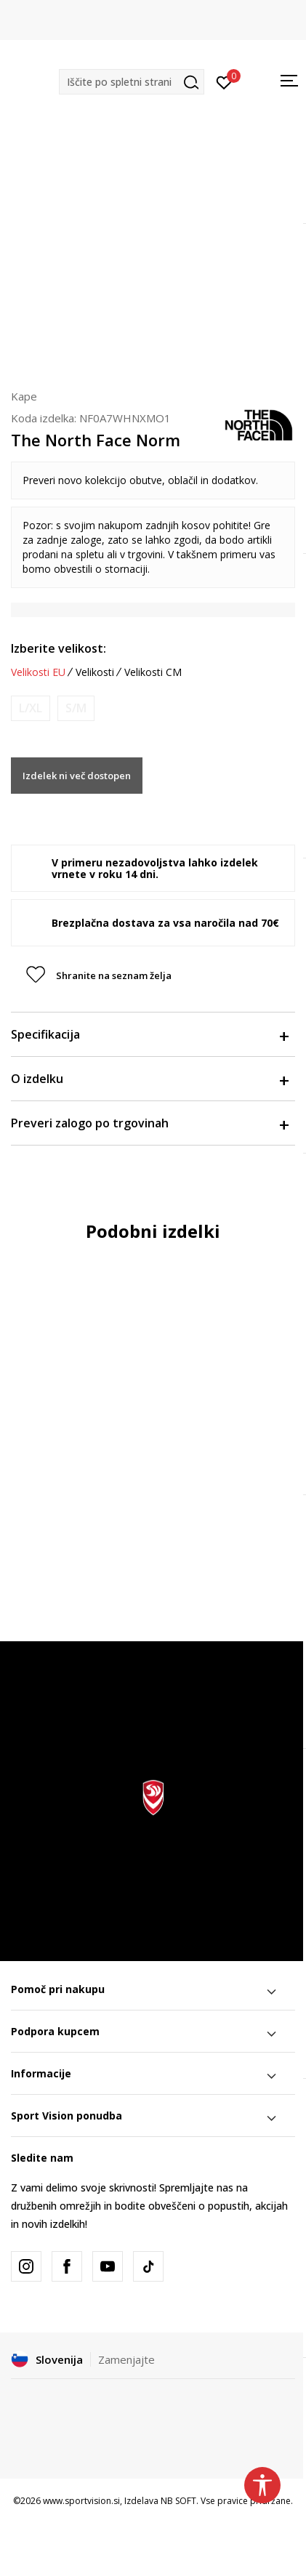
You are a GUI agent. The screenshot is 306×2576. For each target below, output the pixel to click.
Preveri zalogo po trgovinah (149, 1123)
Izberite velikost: (58, 648)
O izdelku (149, 1079)
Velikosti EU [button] (38, 672)
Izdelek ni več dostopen (77, 775)
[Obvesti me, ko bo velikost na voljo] (30, 708)
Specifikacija (149, 1034)
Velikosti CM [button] (153, 672)
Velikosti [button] (95, 672)
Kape (24, 396)
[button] (131, 81)
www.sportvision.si (81, 2501)
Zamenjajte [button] (126, 2359)
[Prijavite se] (224, 81)
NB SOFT (178, 2501)
